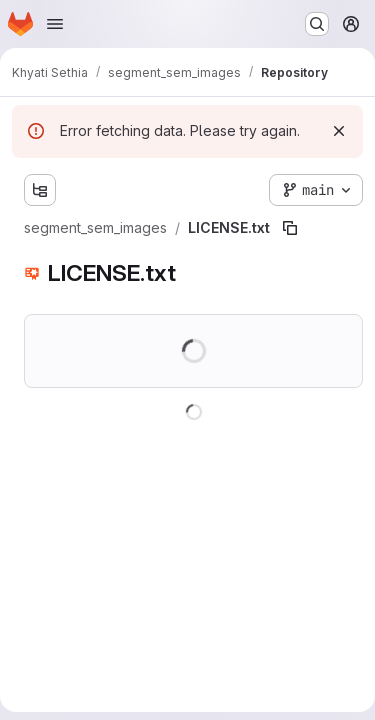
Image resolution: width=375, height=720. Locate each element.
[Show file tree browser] (40, 190)
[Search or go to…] (317, 24)
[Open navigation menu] (55, 24)
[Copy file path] (290, 228)
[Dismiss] (339, 131)
